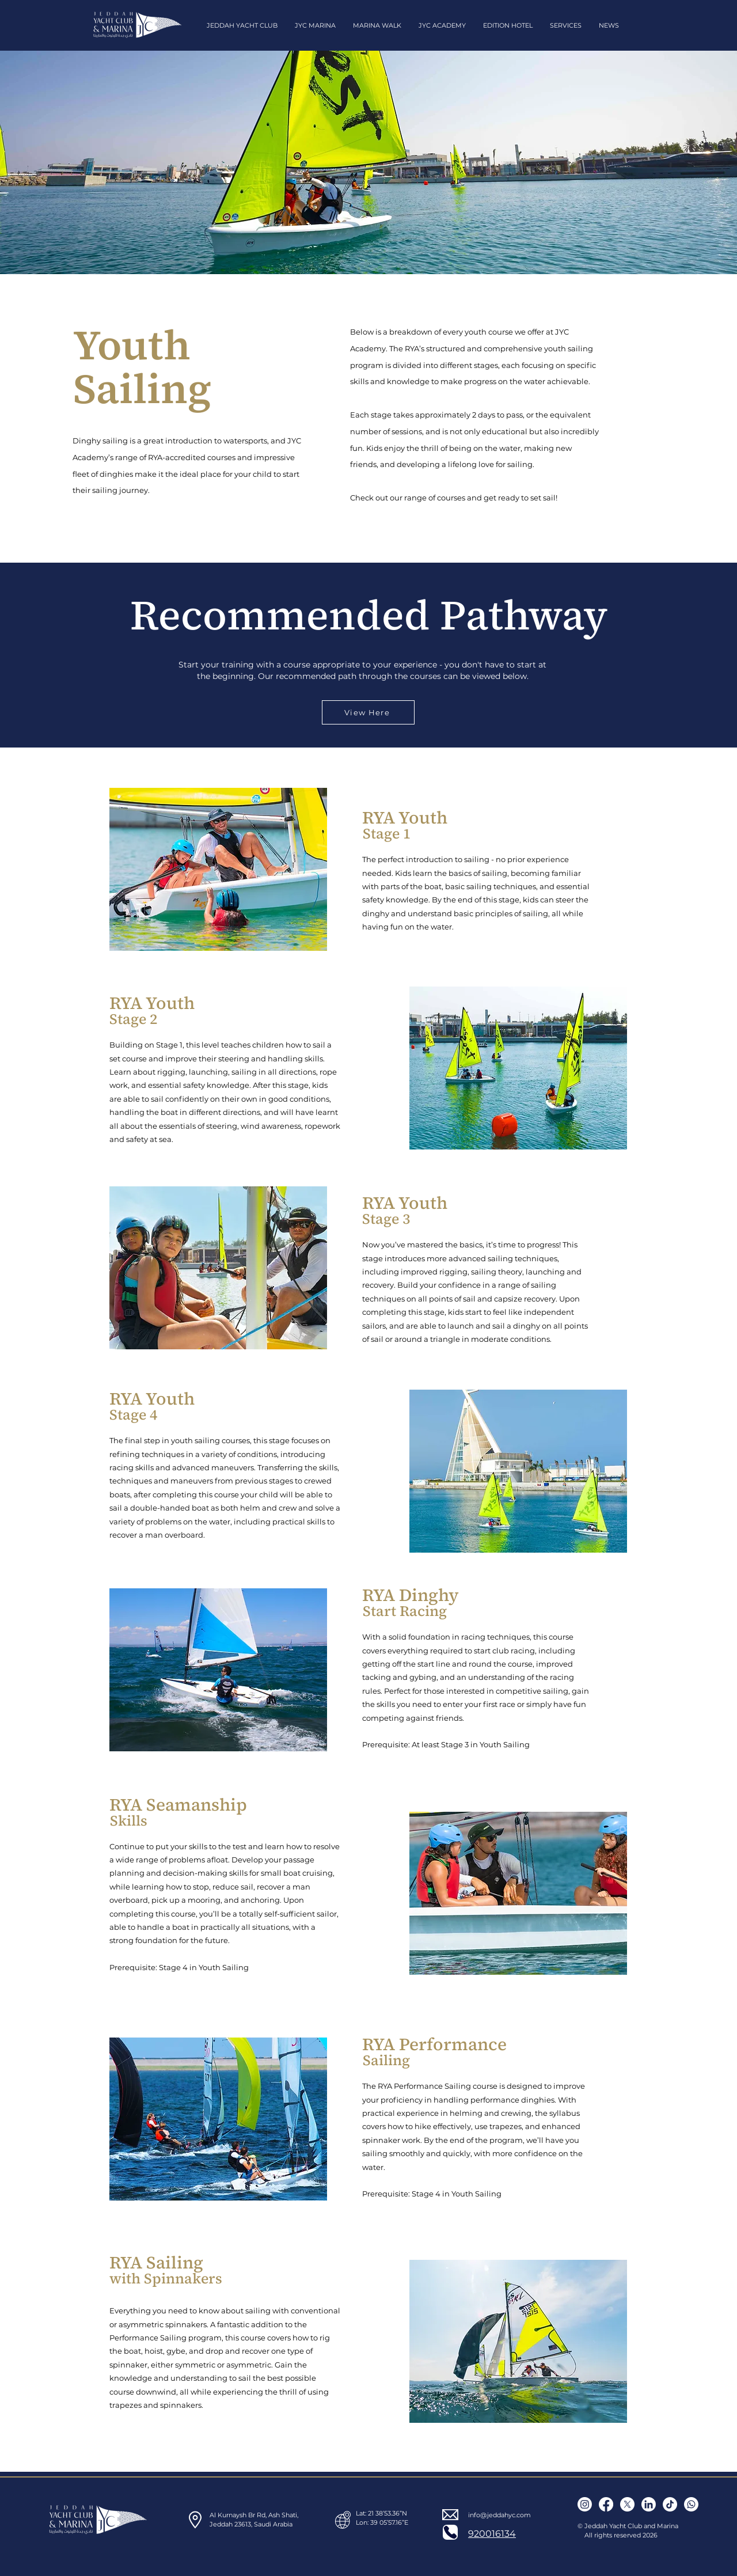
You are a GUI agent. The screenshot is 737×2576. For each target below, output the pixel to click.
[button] (242, 25)
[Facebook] (606, 2504)
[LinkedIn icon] (648, 2504)
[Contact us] (691, 2504)
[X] (627, 2504)
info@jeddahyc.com (499, 2515)
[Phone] (450, 2532)
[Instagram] (585, 2504)
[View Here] (368, 712)
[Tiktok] (670, 2504)
